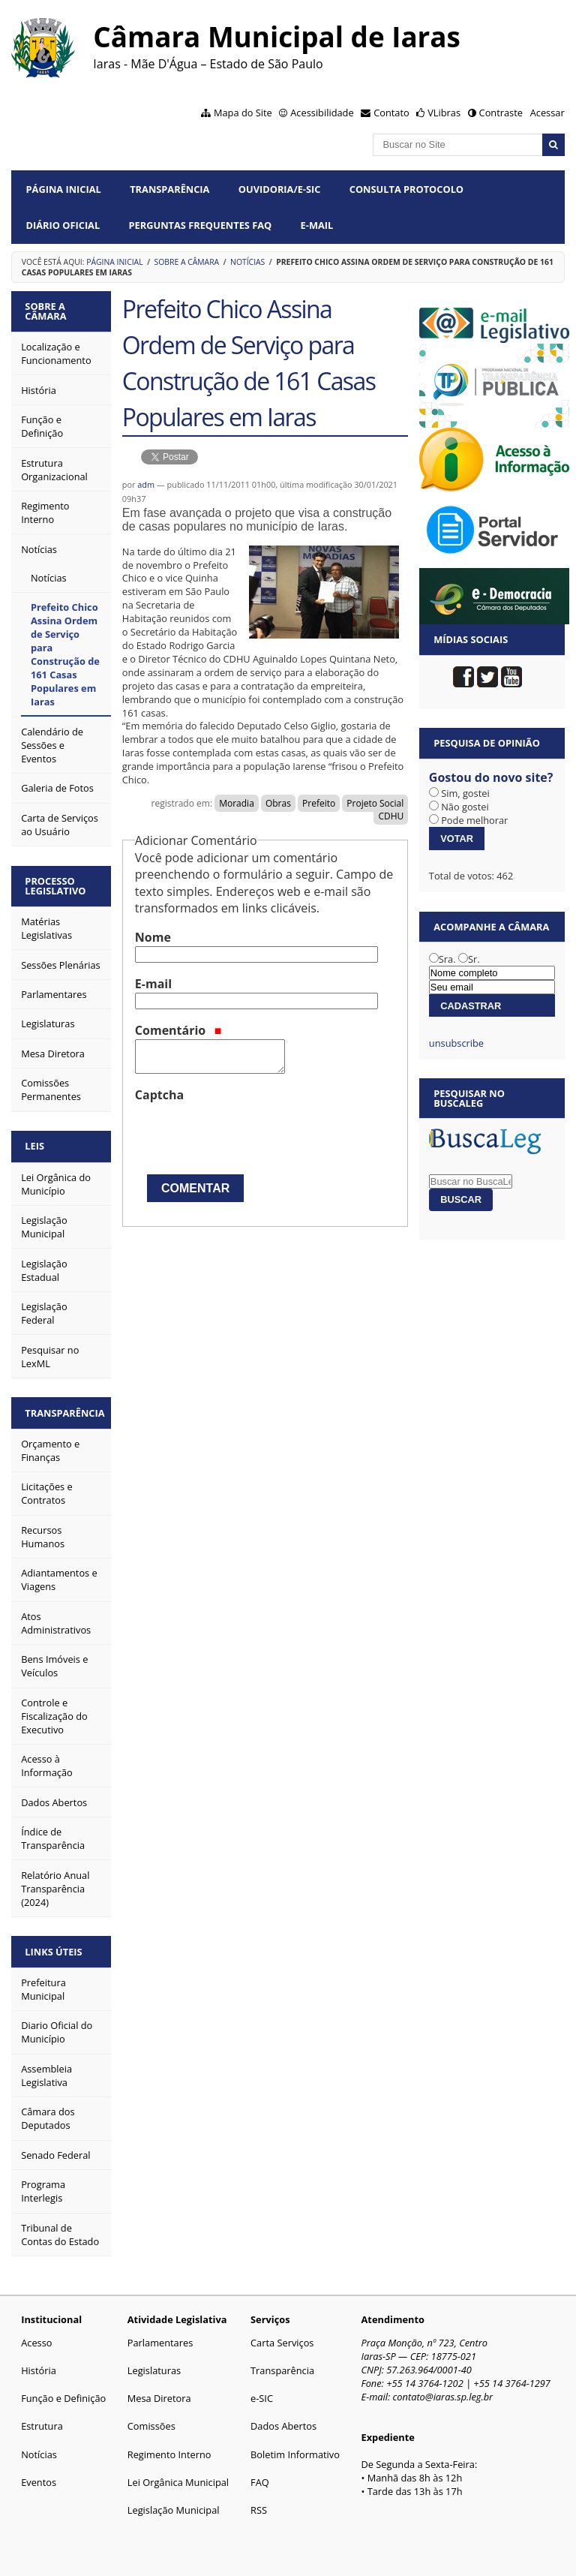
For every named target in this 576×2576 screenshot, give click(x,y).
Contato (392, 112)
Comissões (152, 2422)
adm (145, 484)
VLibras (444, 112)
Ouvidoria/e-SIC (279, 189)
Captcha (159, 1095)
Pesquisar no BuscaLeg (469, 1098)
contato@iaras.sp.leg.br (443, 2393)
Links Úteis (54, 1948)
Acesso (36, 2339)
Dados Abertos (283, 2422)
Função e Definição (63, 2394)
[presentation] (249, 1133)
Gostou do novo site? (491, 777)
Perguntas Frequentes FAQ (200, 225)
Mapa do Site (243, 112)
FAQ (259, 2478)
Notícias (247, 262)
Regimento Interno (170, 2450)
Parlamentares (160, 2339)
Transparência (169, 189)
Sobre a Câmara (187, 262)
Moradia (236, 803)
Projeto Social (375, 803)
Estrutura (42, 2422)
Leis (36, 1144)
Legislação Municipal (174, 2506)
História (38, 2366)
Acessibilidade (321, 112)
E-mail (317, 225)
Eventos (38, 2478)
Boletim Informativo (295, 2450)
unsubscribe (456, 1043)
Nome (153, 937)
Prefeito (318, 803)
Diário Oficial (63, 225)
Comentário (178, 1030)
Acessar (547, 112)
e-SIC (261, 2394)
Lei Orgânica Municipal (178, 2478)
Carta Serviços (282, 2339)
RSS (258, 2506)
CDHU (391, 816)
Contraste (501, 112)
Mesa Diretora (159, 2394)
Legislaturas (154, 2366)
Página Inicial (63, 189)
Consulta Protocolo (407, 189)
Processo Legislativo (56, 884)
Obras (278, 803)
